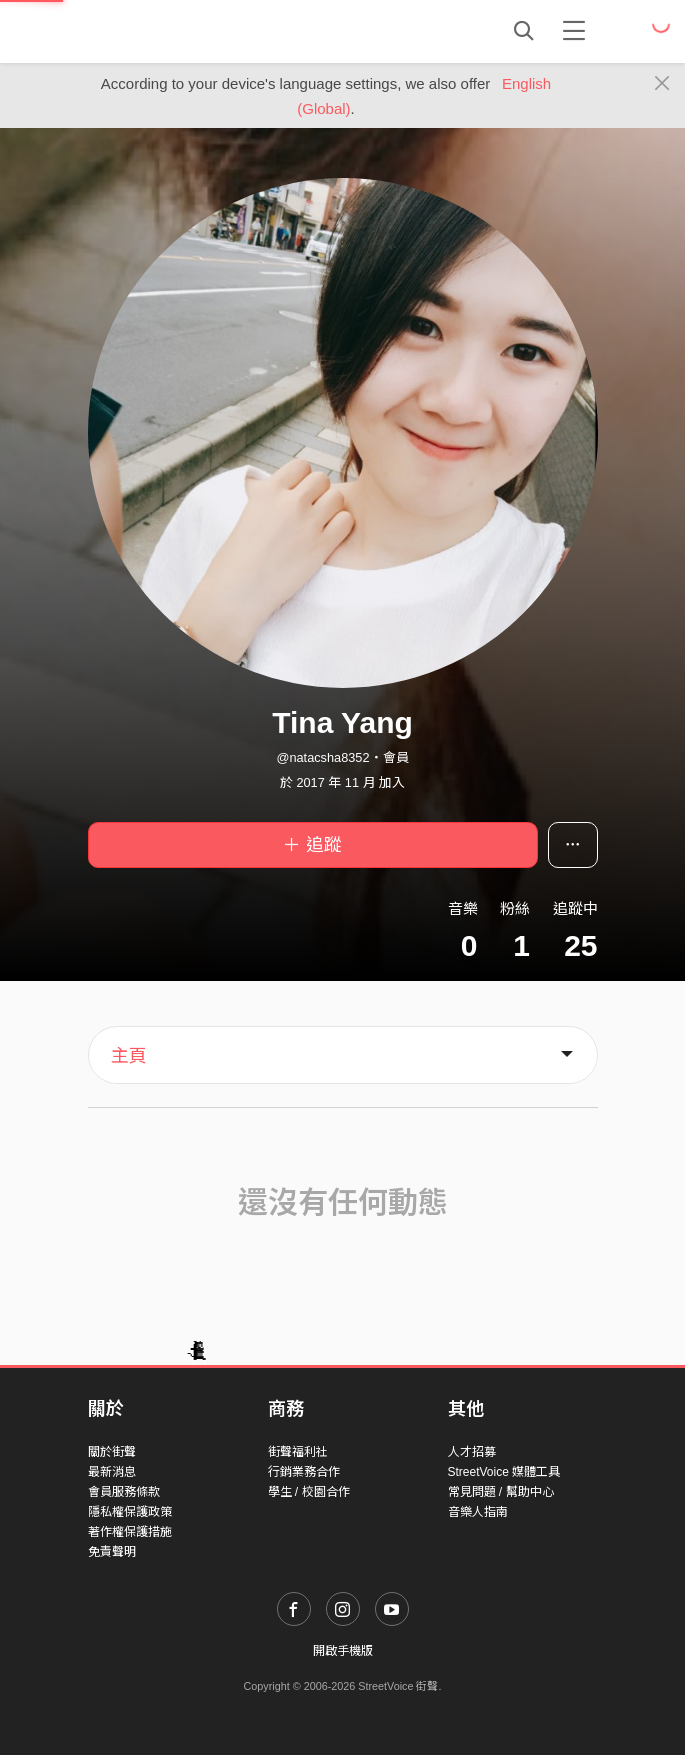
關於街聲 (112, 1452)
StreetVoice (170, 31)
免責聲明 (112, 1552)
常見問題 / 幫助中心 (501, 1492)
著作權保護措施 (130, 1532)
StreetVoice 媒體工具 (504, 1472)
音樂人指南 (478, 1512)
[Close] (662, 84)
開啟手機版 (343, 1651)
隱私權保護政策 (130, 1512)
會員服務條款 (124, 1492)
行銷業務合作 (304, 1472)
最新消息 (112, 1472)
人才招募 (472, 1452)
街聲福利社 (298, 1452)
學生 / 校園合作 (309, 1492)
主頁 (129, 1056)
